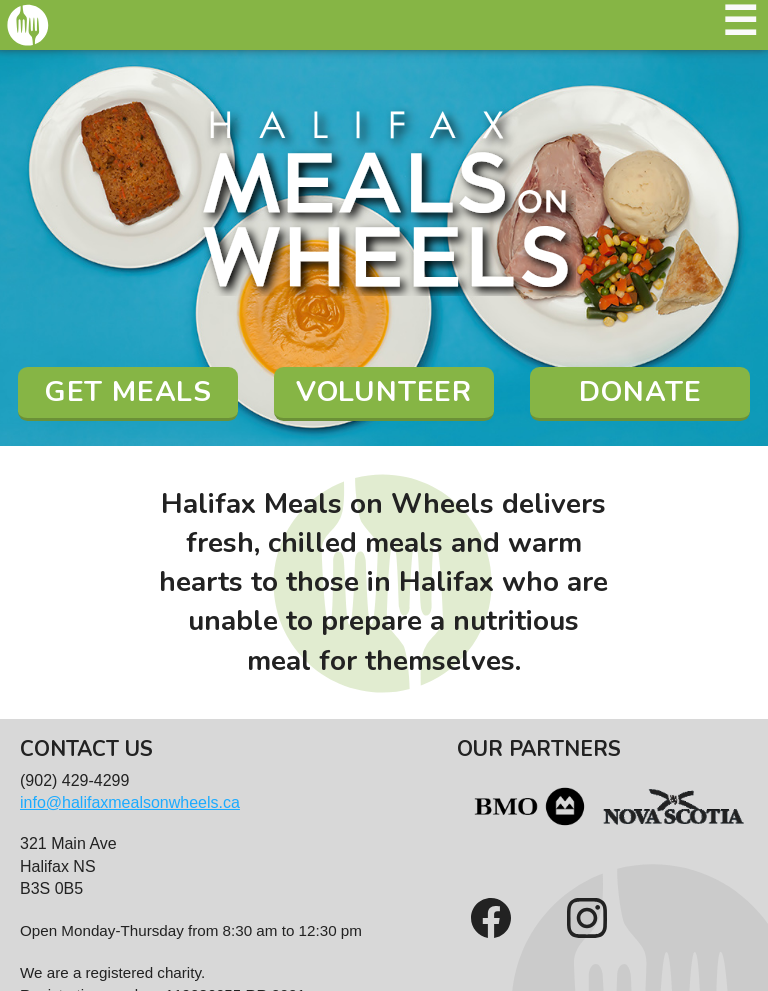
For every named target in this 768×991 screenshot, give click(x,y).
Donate (640, 392)
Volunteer (384, 392)
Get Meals (128, 392)
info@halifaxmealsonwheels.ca (130, 802)
